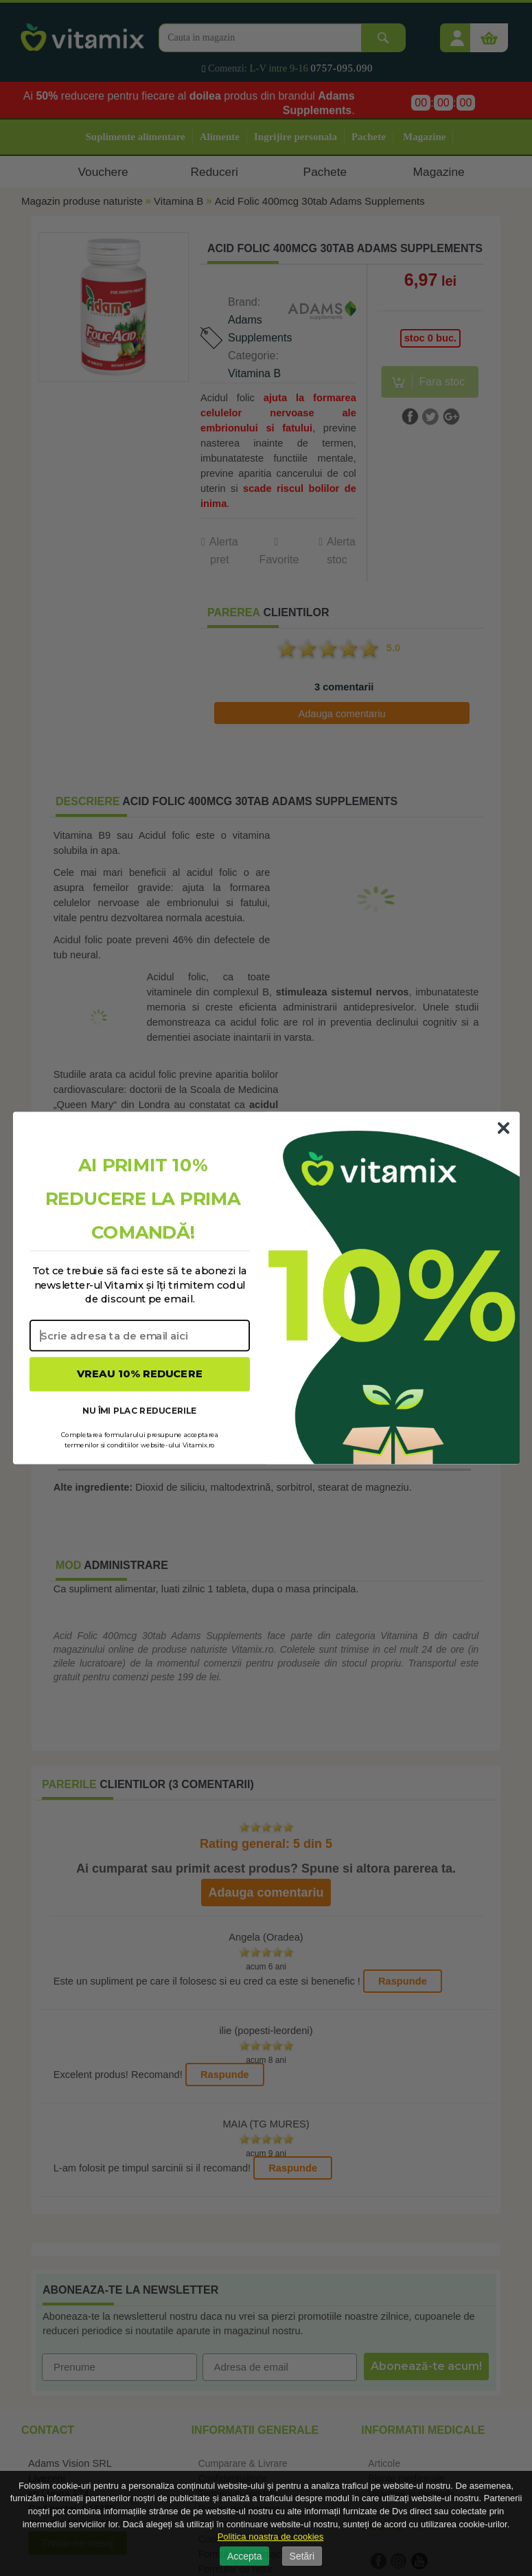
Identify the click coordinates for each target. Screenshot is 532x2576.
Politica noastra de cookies (271, 2536)
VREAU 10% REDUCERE (140, 1374)
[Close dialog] (503, 1128)
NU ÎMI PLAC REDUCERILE (139, 1410)
